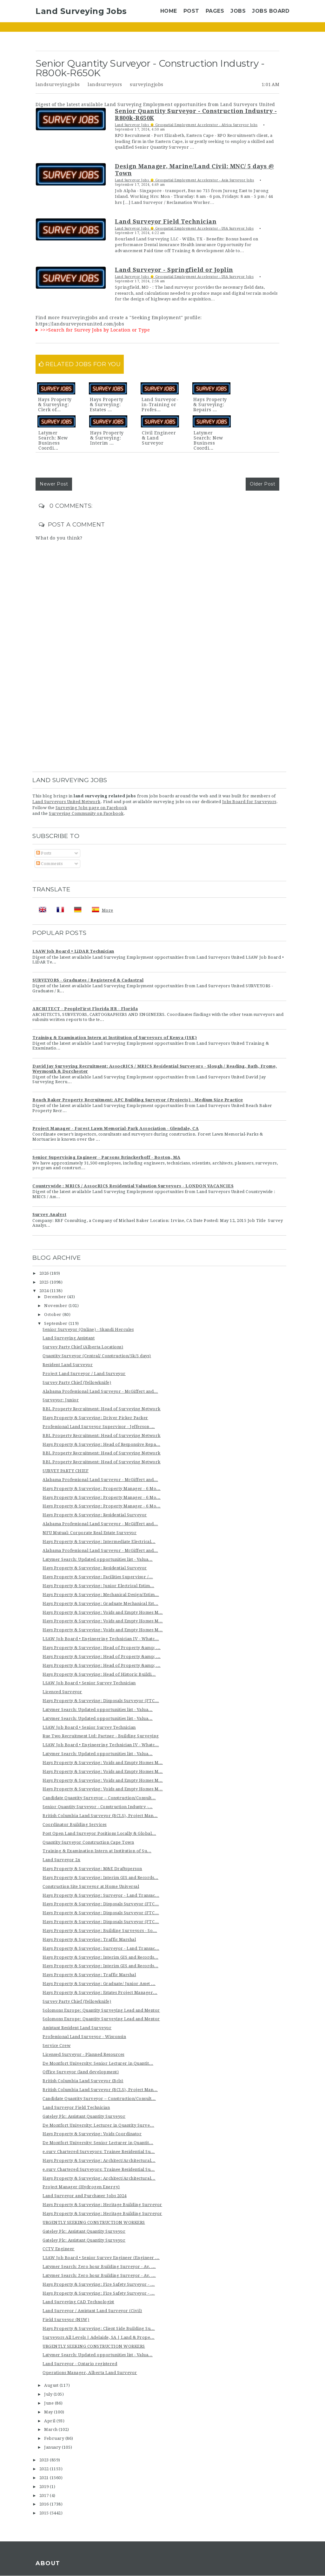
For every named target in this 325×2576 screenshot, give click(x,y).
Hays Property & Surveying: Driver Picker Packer (95, 1417)
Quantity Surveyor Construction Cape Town (88, 1842)
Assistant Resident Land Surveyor (77, 2027)
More (107, 910)
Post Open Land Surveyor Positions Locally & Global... (99, 1833)
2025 (44, 1282)
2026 (44, 1273)
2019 (44, 2486)
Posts (43, 853)
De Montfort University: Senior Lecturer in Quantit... (98, 2063)
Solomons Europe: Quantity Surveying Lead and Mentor (101, 2010)
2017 (44, 2495)
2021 (44, 2477)
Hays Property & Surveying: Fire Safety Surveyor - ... (99, 2284)
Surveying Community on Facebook (86, 813)
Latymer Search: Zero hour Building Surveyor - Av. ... (99, 2266)
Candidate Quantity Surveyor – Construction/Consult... (99, 1797)
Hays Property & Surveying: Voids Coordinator (92, 2133)
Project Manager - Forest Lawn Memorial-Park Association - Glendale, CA (115, 1128)
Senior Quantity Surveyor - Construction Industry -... (98, 1806)
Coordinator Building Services (75, 1824)
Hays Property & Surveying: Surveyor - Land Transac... (101, 1895)
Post (191, 11)
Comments (49, 863)
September (56, 1323)
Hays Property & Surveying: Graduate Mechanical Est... (100, 1603)
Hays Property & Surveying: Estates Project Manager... (100, 1992)
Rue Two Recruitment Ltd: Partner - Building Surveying (101, 1736)
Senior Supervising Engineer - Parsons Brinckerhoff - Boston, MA (106, 1157)
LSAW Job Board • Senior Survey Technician (89, 1682)
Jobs (238, 11)
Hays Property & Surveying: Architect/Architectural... (99, 2160)
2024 (44, 1290)
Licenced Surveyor (62, 1691)
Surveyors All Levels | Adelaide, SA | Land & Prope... (99, 2337)
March (51, 2429)
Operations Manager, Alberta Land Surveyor (90, 2372)
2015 (44, 2513)
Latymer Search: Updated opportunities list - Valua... (98, 1559)
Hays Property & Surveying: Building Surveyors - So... (100, 1930)
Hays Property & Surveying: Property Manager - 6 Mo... (102, 1488)
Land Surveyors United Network (66, 801)
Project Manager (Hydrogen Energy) (81, 2186)
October (53, 1314)
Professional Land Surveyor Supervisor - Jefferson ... (99, 1426)
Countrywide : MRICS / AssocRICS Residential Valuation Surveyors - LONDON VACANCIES (133, 1186)
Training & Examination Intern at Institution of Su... (97, 1850)
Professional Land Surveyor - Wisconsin (84, 2036)
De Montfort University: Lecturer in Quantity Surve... (98, 2125)
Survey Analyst (49, 1214)
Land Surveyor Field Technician (76, 2107)
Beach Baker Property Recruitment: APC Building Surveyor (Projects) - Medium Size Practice (137, 1099)
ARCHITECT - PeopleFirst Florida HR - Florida (85, 1008)
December (55, 1296)
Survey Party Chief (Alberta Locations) (83, 1347)
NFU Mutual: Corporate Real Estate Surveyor (89, 1532)
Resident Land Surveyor (68, 1364)
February (54, 2438)
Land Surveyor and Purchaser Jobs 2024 (85, 2195)
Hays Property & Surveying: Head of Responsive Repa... (101, 1444)
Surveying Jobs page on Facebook (91, 807)
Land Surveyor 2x (61, 1859)
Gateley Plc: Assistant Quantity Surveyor (84, 2116)
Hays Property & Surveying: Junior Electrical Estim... (98, 1585)
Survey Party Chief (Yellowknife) (77, 1382)
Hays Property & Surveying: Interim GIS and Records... (100, 1877)
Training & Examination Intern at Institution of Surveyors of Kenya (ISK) (114, 1037)
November (56, 1305)
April (50, 2420)
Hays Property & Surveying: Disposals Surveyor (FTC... (101, 1700)
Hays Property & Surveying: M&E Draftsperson (92, 1868)
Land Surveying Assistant (69, 1338)
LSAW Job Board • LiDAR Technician (73, 951)
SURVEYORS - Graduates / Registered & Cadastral (87, 980)
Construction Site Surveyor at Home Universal (91, 1886)
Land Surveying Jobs (81, 11)
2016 (44, 2504)
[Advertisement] (162, 722)
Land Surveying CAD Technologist (78, 2301)
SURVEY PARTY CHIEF (66, 1470)
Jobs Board (270, 11)
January (53, 2447)
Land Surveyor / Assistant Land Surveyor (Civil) (92, 2310)
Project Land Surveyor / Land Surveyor (84, 1373)
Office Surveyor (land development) (81, 2072)
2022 (44, 2468)
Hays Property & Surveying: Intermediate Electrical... (99, 1541)
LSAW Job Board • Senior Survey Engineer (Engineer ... (101, 2257)
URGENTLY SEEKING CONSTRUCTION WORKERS (94, 2222)
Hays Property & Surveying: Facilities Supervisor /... (98, 1576)
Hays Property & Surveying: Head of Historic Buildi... (99, 1674)
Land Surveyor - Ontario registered (80, 2363)
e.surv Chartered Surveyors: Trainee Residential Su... (99, 2151)
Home (168, 11)
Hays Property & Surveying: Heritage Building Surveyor (102, 2204)
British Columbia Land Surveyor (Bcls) (83, 2080)
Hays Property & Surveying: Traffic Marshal (89, 1939)
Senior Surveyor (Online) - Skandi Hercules (88, 1329)
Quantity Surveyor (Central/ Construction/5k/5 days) (97, 1355)
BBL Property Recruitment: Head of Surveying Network (102, 1408)
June (49, 2403)
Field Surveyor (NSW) (66, 2319)
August (52, 2385)
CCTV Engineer (59, 2248)
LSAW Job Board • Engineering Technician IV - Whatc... (101, 1638)
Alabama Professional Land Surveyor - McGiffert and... (100, 1391)
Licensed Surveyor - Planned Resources (83, 2054)
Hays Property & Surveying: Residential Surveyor (95, 1515)
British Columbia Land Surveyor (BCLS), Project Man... (100, 1815)
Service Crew (56, 2045)
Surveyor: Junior (61, 1400)
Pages (215, 11)
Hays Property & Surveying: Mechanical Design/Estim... (101, 1594)
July (49, 2394)
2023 (44, 2460)
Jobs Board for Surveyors (249, 801)
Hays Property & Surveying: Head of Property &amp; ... (102, 1647)
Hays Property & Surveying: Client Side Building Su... (99, 2328)
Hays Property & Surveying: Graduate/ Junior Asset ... (99, 1983)
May (49, 2412)
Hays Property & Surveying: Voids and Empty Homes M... (103, 1612)
